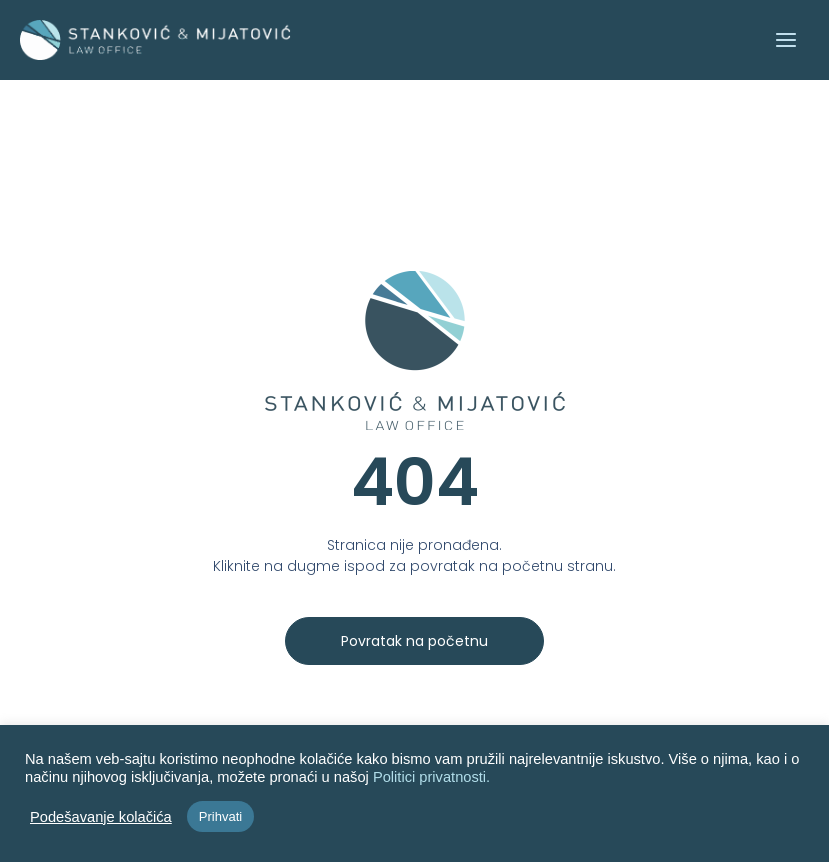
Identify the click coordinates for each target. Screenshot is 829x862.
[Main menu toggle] (785, 40)
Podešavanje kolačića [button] (101, 817)
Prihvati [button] (220, 816)
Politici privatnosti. (431, 777)
